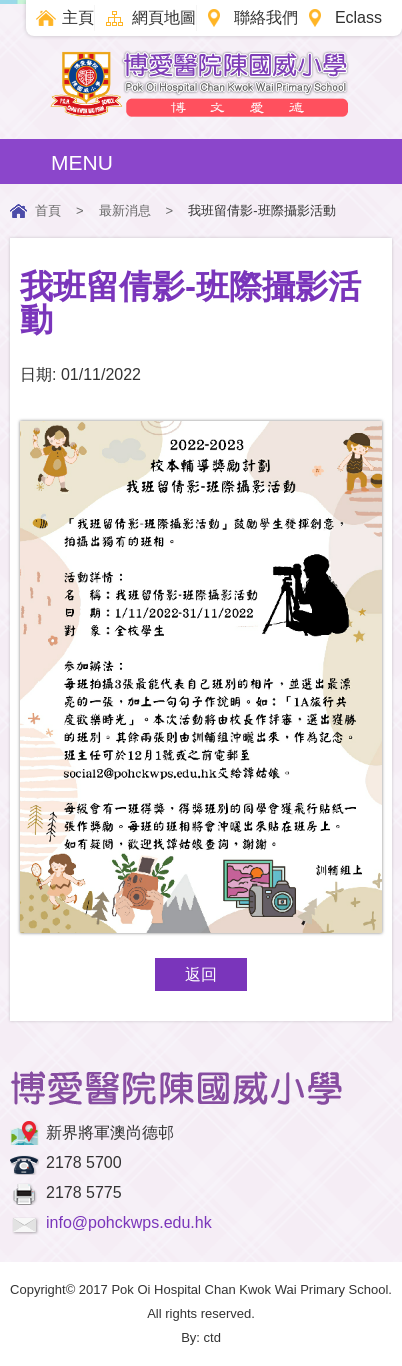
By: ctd (201, 1337)
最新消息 (125, 210)
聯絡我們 (266, 17)
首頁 (48, 210)
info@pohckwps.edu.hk (129, 1222)
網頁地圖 (164, 17)
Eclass (358, 17)
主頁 (78, 17)
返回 (201, 974)
